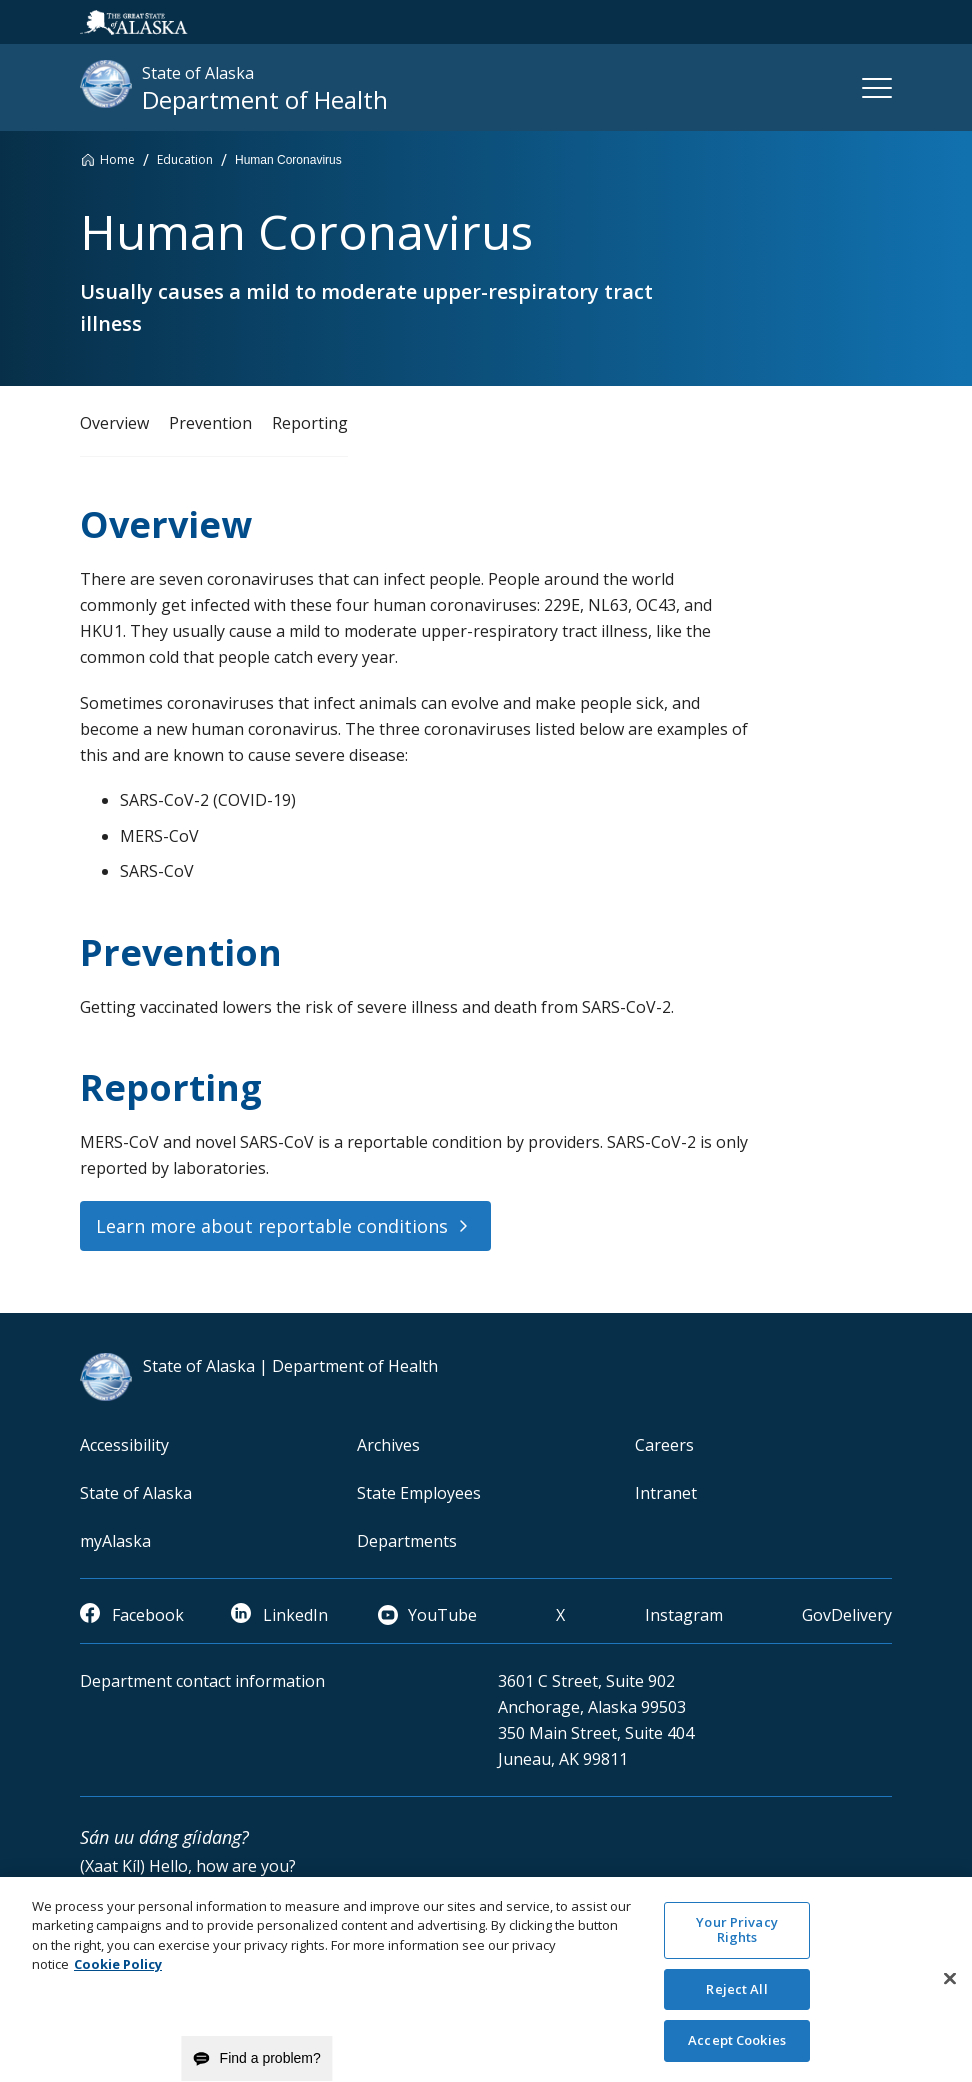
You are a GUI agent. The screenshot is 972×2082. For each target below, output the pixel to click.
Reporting (310, 423)
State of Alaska (136, 1493)
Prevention (210, 423)
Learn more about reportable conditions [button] (272, 1226)
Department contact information (202, 1681)
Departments (407, 1541)
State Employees (419, 1493)
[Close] (950, 1993)
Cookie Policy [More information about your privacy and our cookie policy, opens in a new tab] (118, 1978)
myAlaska (115, 1541)
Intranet (666, 1493)
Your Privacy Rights (737, 1944)
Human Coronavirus (288, 160)
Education (185, 159)
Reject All (736, 2003)
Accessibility (124, 1445)
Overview (114, 423)
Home (117, 159)
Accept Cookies (737, 2055)
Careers (664, 1445)
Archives (388, 1445)
